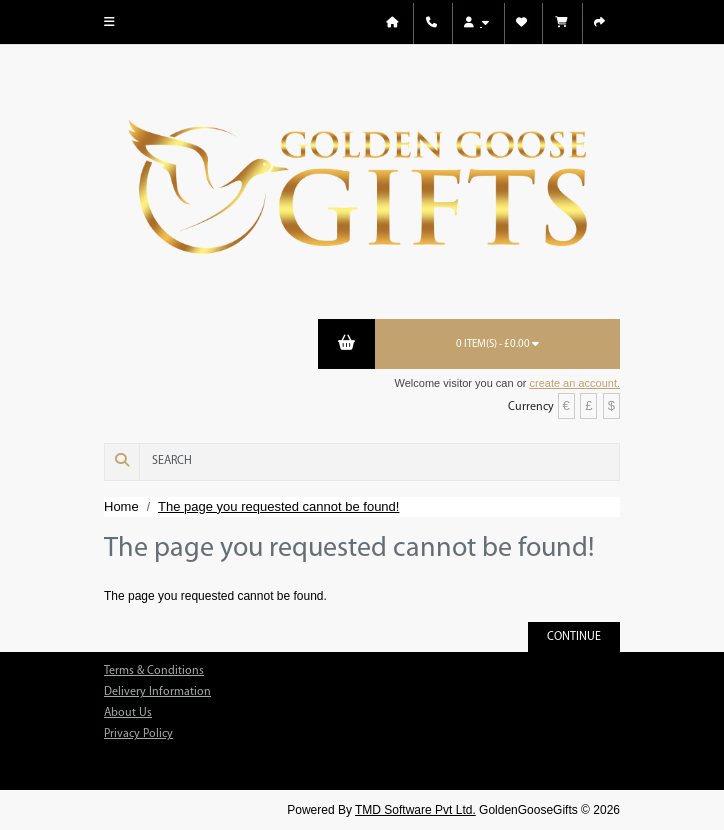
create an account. (574, 383)
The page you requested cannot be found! (278, 506)
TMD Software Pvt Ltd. (415, 810)
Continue (574, 637)
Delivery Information (157, 692)
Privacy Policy (138, 734)
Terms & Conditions (154, 671)
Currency (531, 407)
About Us (128, 713)
